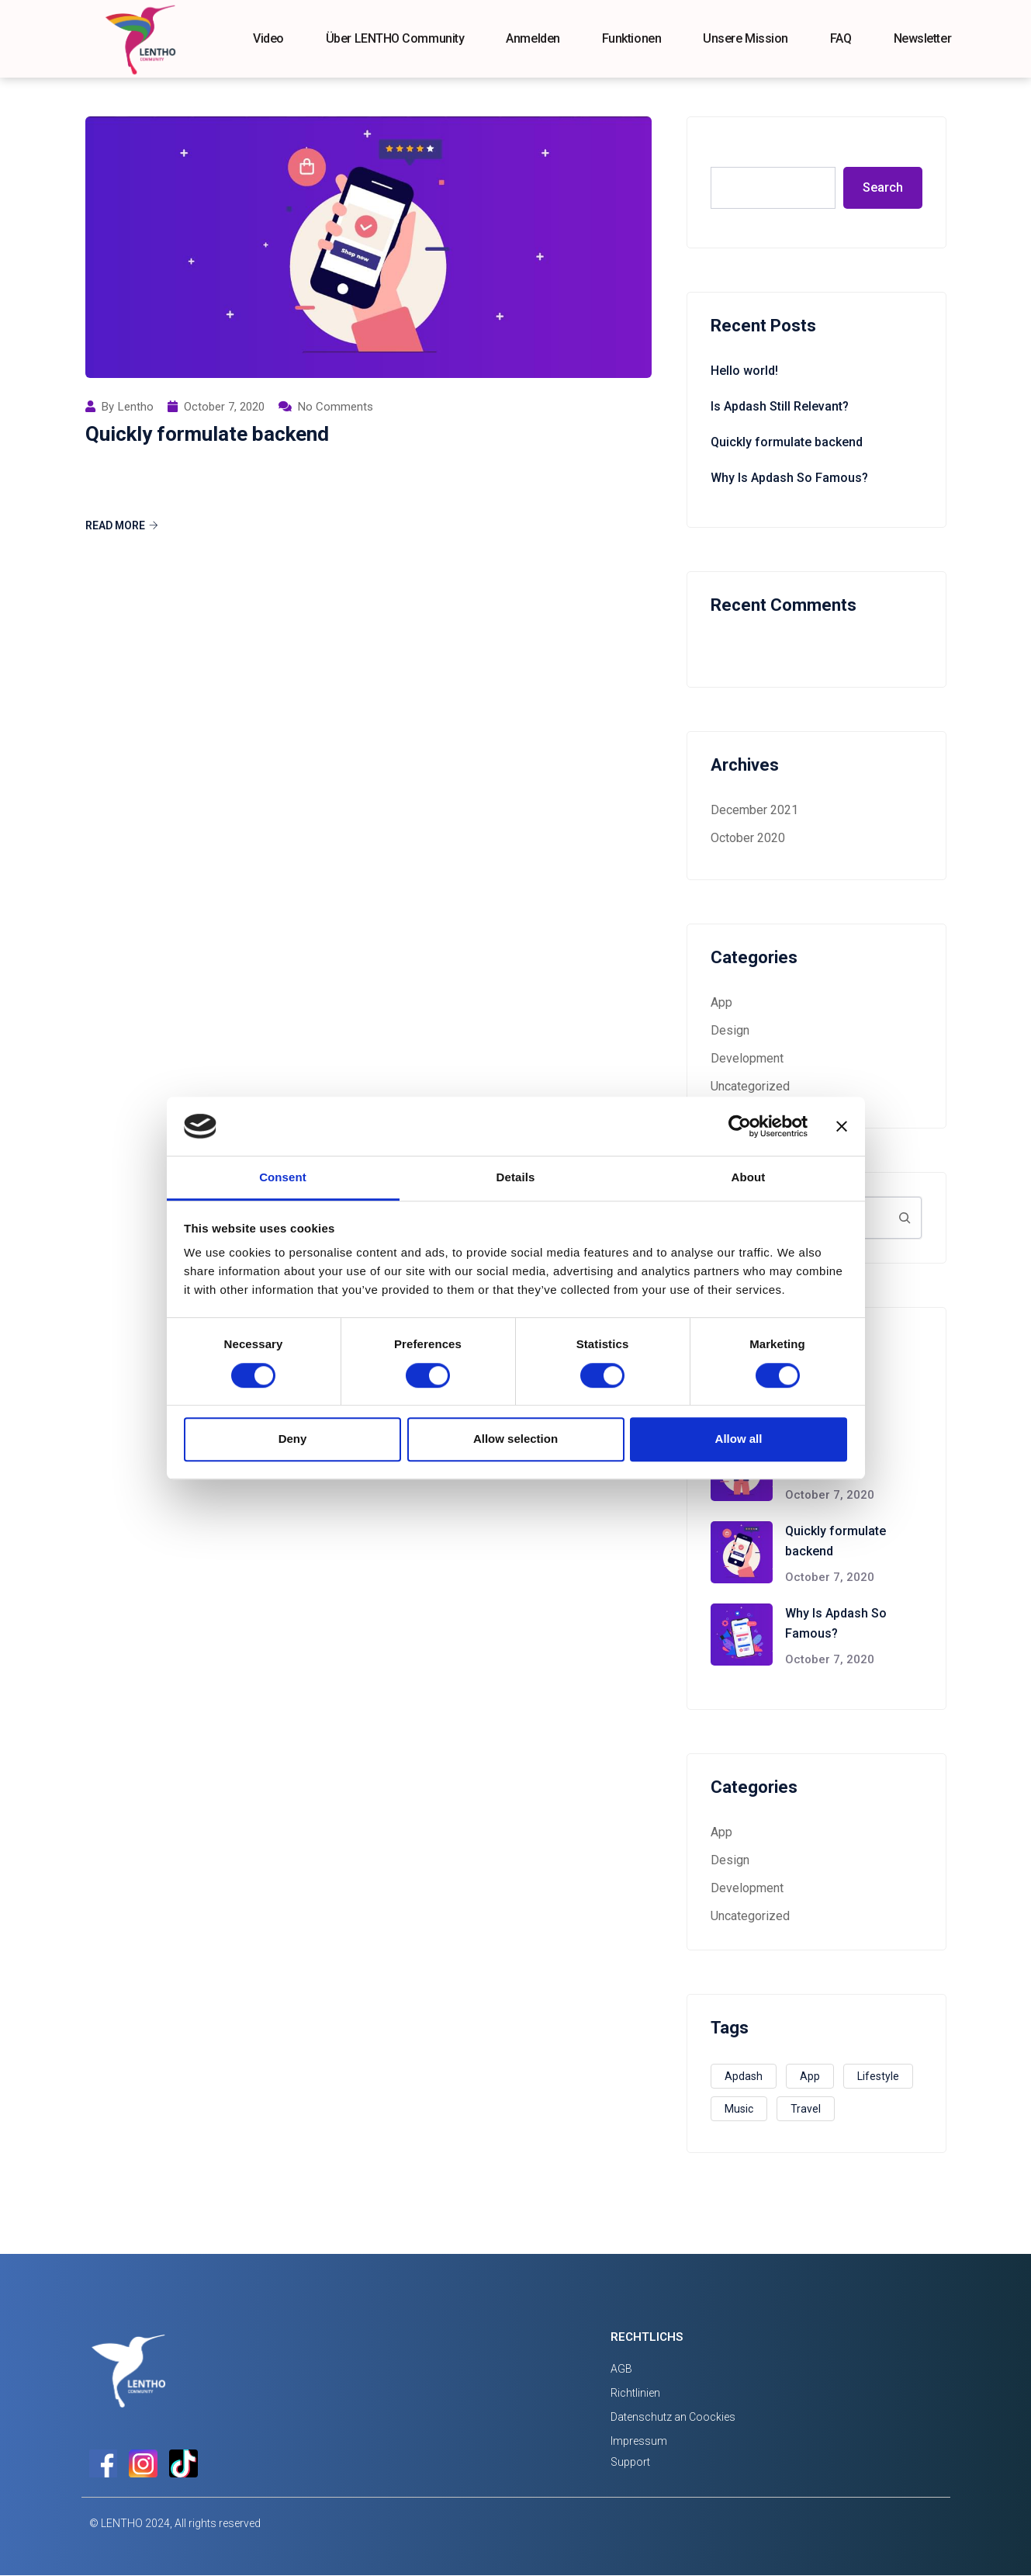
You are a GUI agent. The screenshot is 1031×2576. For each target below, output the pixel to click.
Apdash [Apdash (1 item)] (744, 2076)
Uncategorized (750, 1086)
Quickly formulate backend (207, 434)
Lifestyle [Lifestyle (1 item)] (878, 2076)
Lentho (136, 407)
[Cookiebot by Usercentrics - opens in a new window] (740, 1126)
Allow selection (515, 1438)
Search (731, 150)
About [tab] (749, 1177)
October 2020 (748, 837)
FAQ (841, 38)
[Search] (904, 1218)
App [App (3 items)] (810, 2076)
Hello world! (744, 370)
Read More (121, 525)
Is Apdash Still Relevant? (780, 406)
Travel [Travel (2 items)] (806, 2109)
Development (747, 1058)
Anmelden (532, 38)
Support (630, 2462)
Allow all (739, 1438)
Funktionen (632, 38)
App (721, 1002)
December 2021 (754, 810)
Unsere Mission (745, 38)
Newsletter (923, 38)
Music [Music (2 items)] (739, 2109)
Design (730, 1030)
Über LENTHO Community (395, 38)
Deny (293, 1438)
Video (268, 38)
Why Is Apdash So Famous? (789, 477)
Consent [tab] (282, 1177)
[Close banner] (841, 1126)
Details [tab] (515, 1177)
